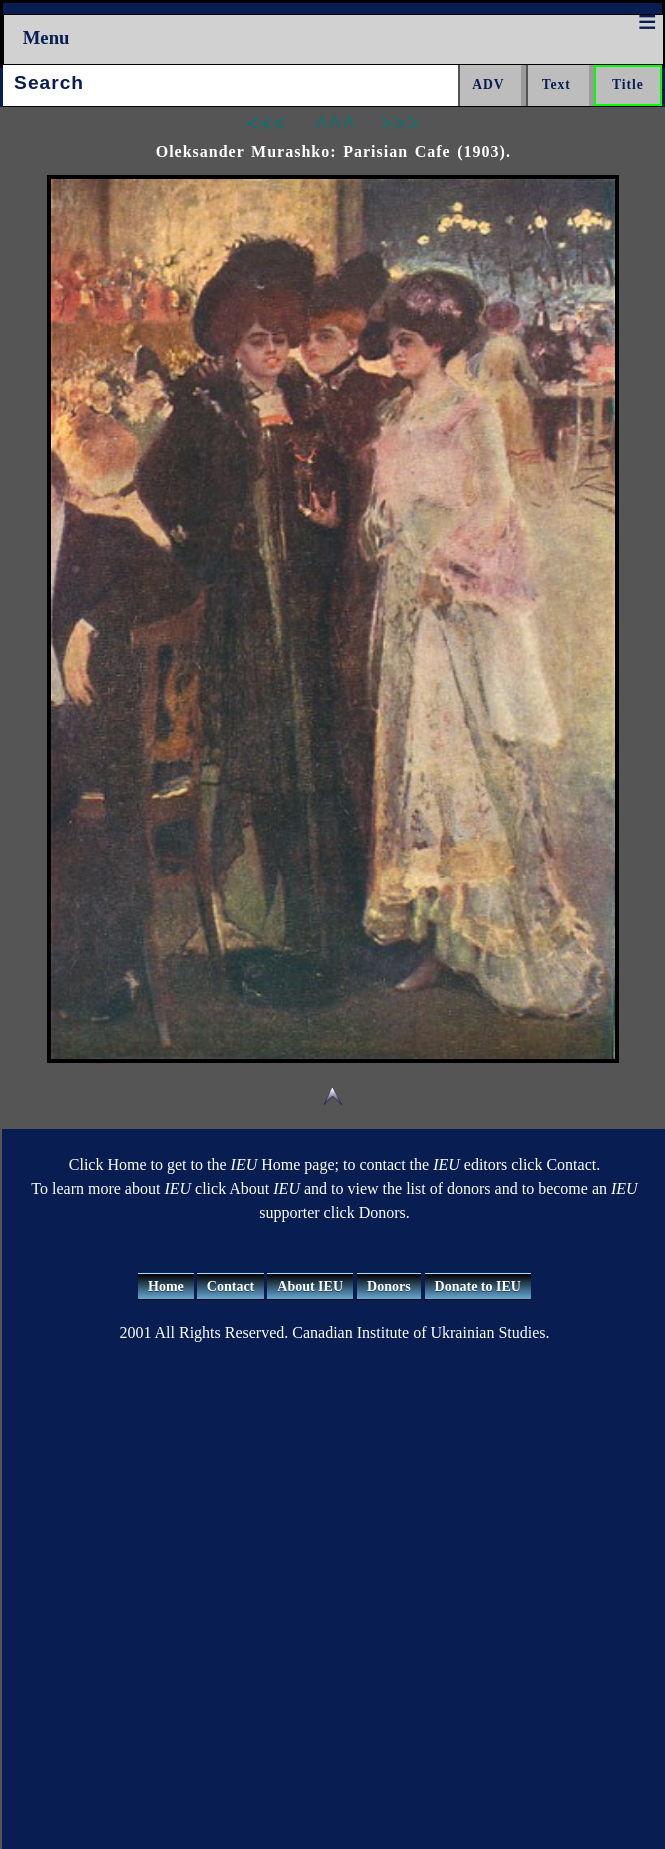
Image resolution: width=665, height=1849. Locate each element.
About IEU (310, 1286)
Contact (230, 1286)
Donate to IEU (478, 1286)
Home (166, 1286)
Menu (46, 37)
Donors (389, 1286)
